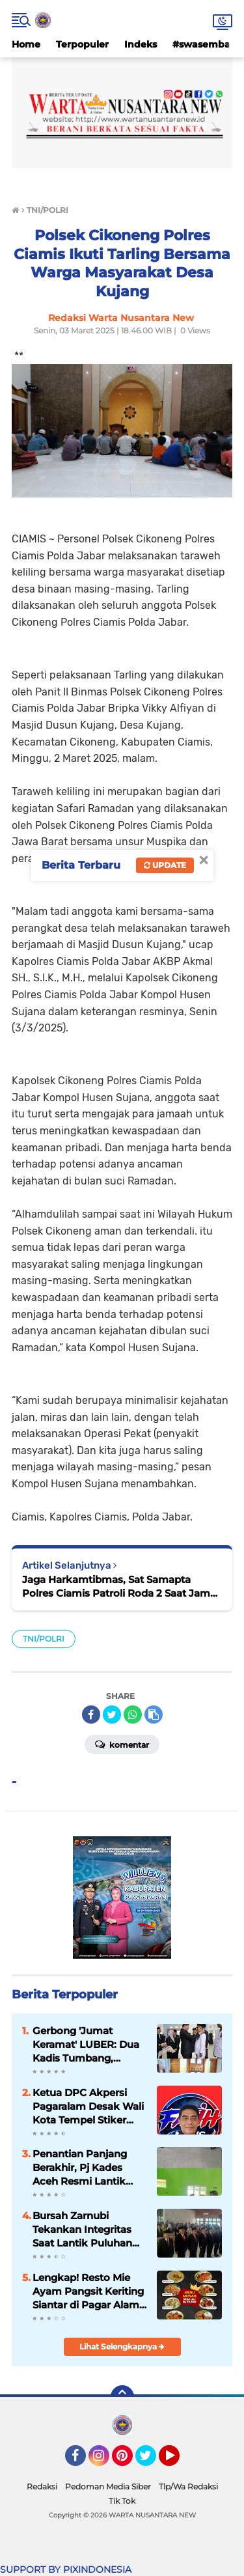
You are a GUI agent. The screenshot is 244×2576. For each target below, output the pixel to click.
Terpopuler (82, 44)
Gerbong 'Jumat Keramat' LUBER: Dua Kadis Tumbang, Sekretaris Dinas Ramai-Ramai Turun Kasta (86, 2044)
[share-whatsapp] (133, 1714)
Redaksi (42, 2486)
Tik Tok (122, 2501)
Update (165, 865)
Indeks (140, 44)
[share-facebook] (91, 1714)
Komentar (122, 1744)
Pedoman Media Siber (108, 2486)
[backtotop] (122, 2397)
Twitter (151, 2461)
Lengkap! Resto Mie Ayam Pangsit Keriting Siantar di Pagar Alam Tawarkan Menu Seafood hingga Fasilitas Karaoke (88, 2291)
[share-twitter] (112, 1714)
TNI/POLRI (43, 1639)
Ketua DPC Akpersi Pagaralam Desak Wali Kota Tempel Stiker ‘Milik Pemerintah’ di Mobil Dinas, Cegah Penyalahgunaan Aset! (88, 2106)
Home (26, 44)
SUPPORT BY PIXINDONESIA (65, 2569)
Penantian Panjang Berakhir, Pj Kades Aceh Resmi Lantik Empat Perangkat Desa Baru (80, 2168)
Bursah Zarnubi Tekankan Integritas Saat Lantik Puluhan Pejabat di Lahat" (82, 2229)
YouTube (178, 2461)
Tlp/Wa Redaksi (188, 2486)
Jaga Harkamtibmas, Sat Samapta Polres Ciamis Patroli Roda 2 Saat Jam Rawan (116, 1586)
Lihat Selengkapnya (122, 2346)
